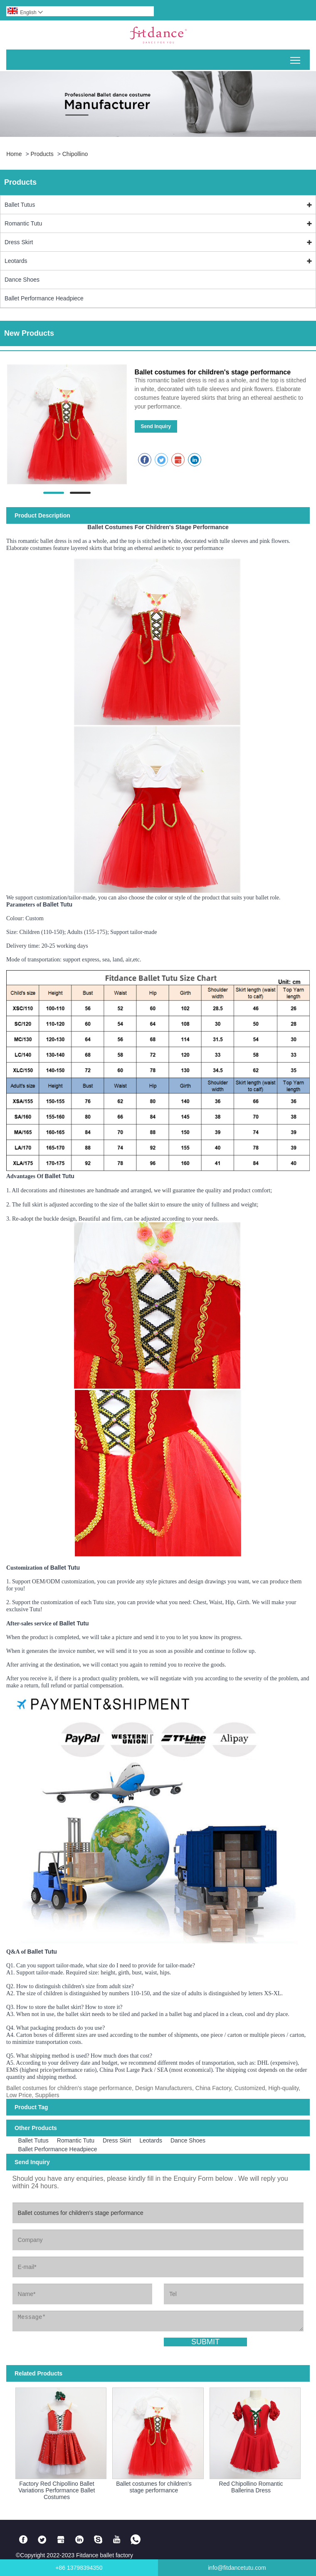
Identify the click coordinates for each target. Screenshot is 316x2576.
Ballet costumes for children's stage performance (154, 2487)
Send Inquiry (156, 426)
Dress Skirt (19, 242)
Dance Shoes (22, 279)
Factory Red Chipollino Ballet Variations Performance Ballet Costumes (56, 2490)
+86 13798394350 (78, 2567)
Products (42, 154)
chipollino (75, 154)
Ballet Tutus (20, 204)
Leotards (16, 261)
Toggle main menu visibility (295, 57)
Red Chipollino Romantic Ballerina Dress (251, 2487)
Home (14, 154)
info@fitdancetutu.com (237, 2567)
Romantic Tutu (23, 223)
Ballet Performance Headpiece (44, 298)
